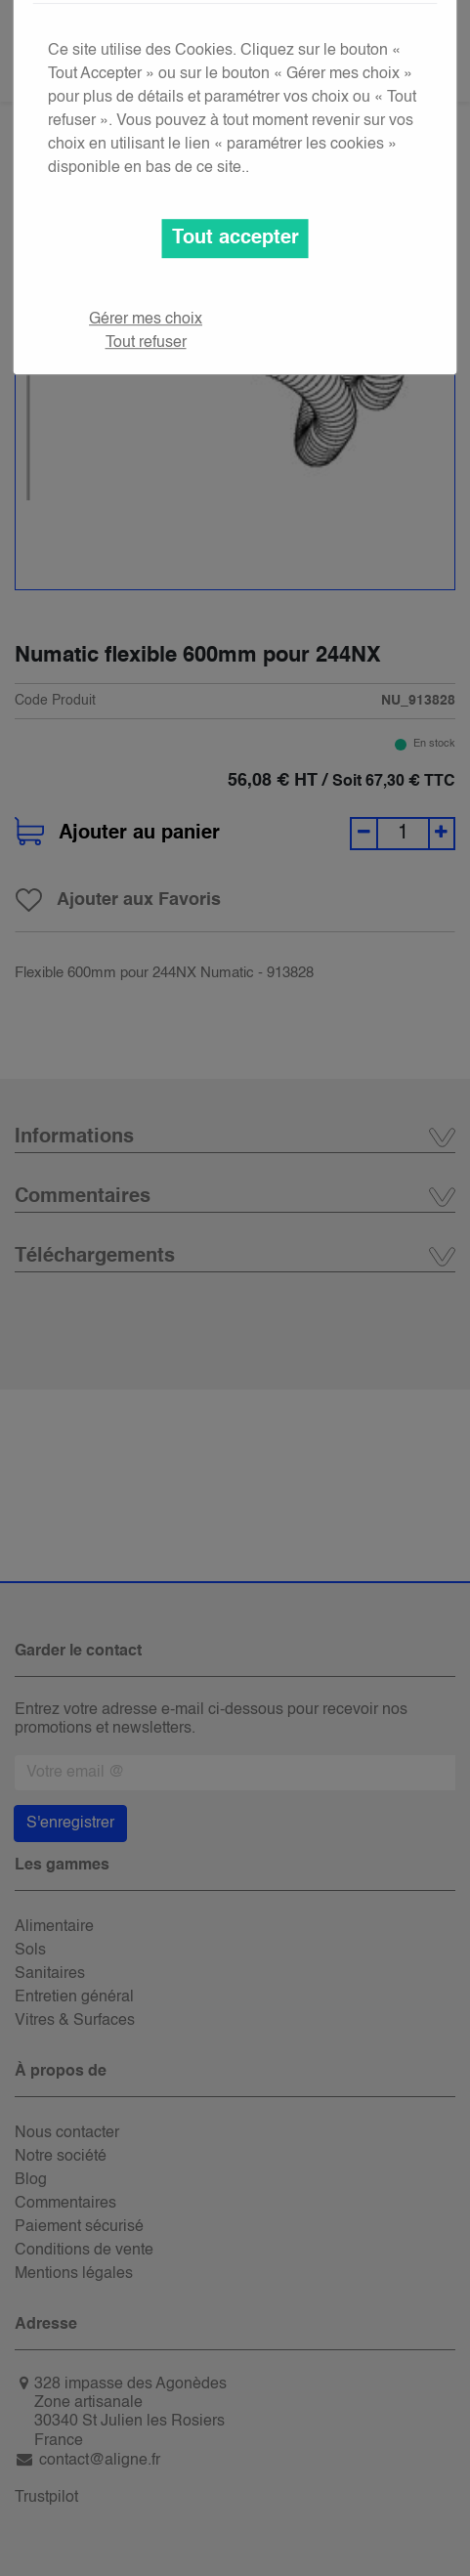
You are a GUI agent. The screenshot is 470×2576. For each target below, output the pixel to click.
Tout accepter (235, 238)
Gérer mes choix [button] (145, 319)
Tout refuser (146, 343)
